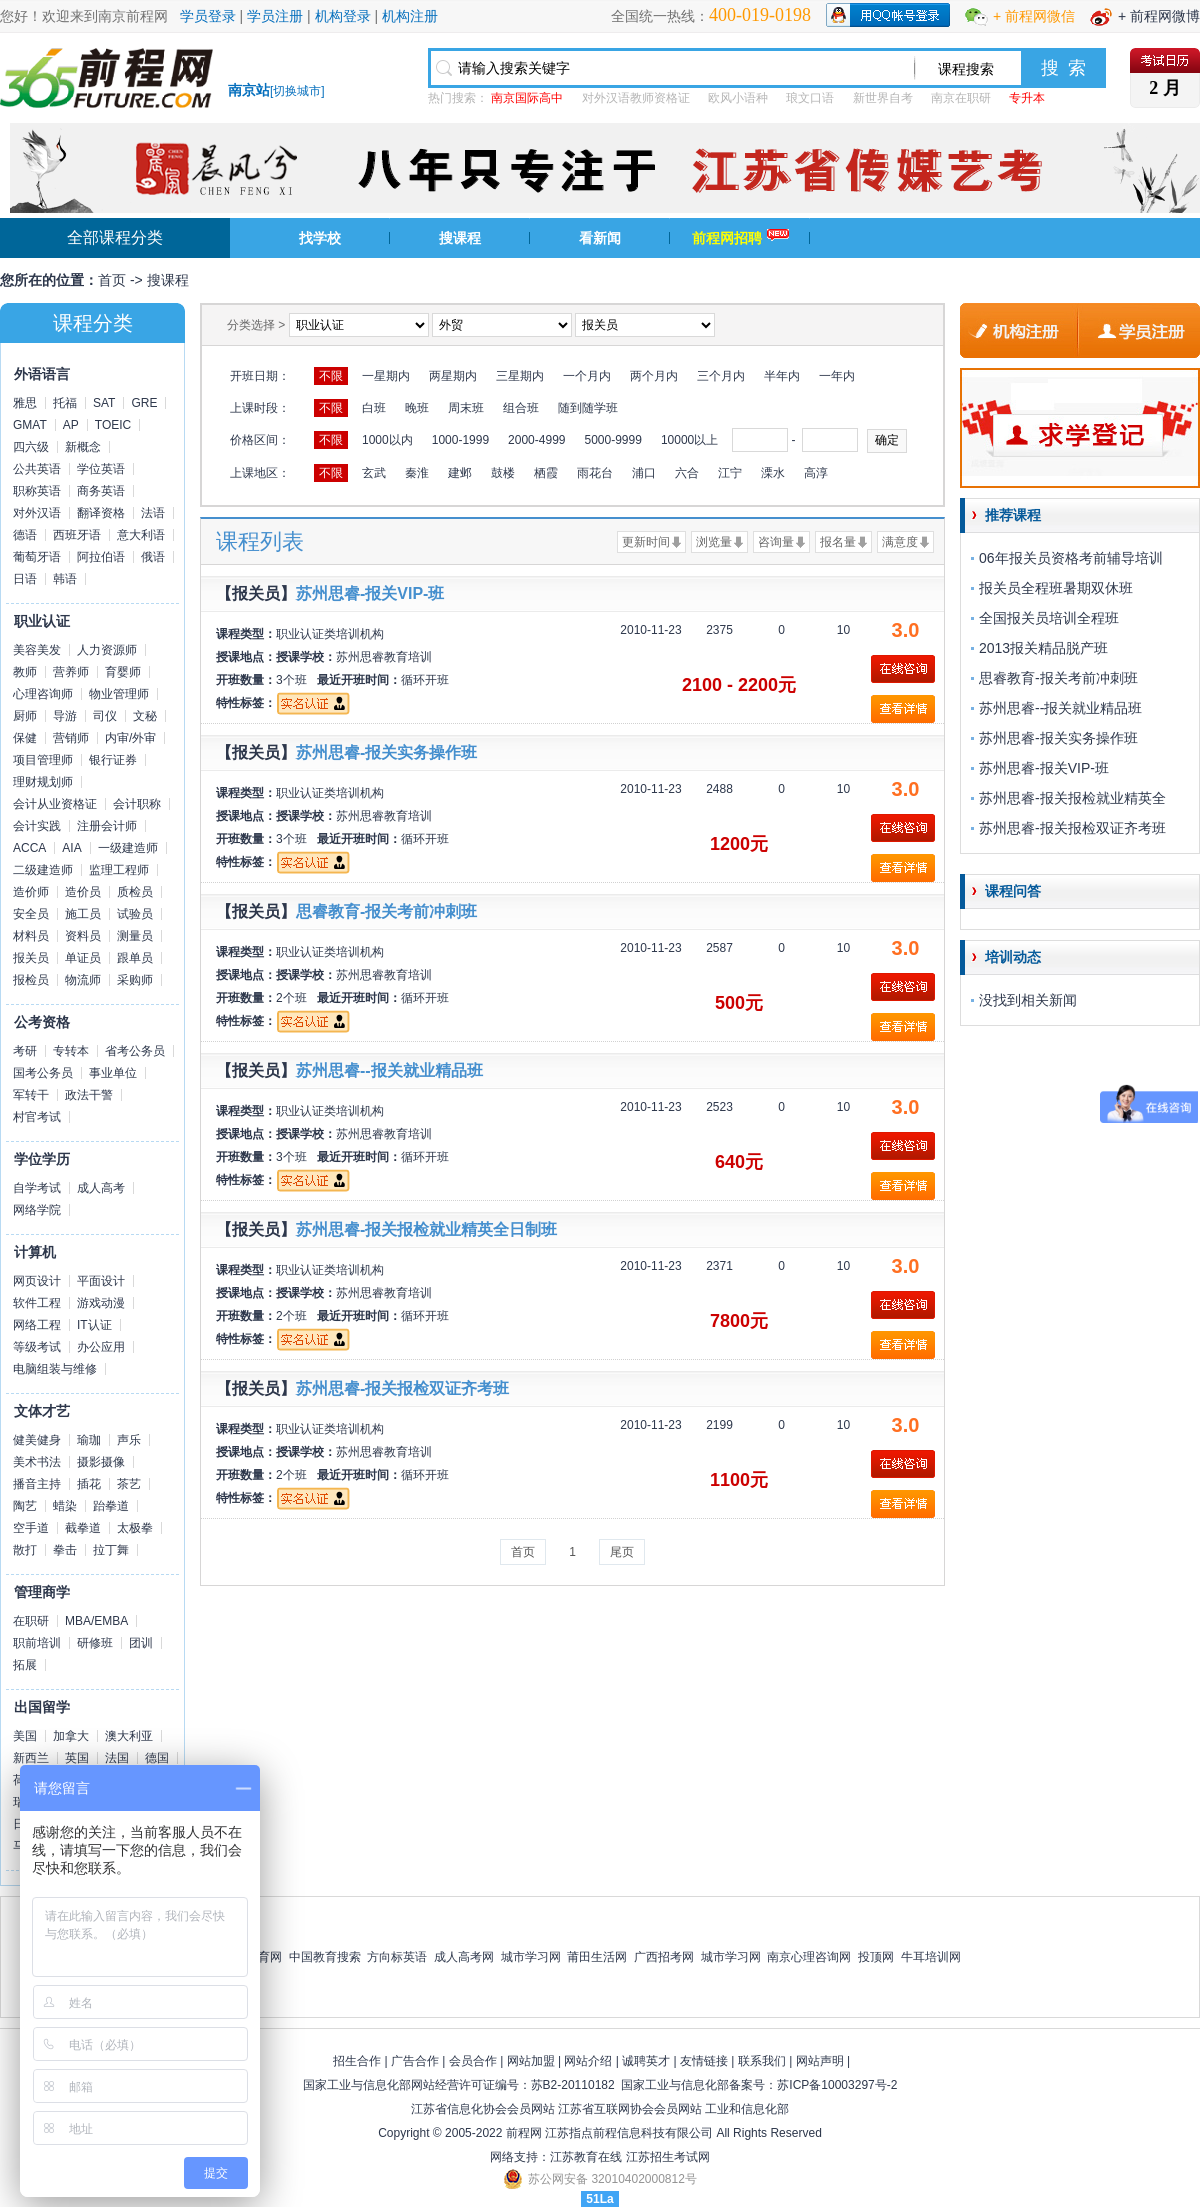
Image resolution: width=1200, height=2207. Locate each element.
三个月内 (721, 376)
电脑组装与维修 (55, 1369)
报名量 (838, 542)
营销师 (71, 738)
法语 (153, 513)
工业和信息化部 (747, 2109)
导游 (65, 716)
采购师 (135, 980)
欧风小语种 (738, 98)
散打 (25, 1550)
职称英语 (37, 491)
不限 (331, 376)
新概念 (83, 447)
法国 (117, 1758)
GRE (144, 403)
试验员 (135, 914)
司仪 (105, 716)
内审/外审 (130, 738)
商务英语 (101, 491)
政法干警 (89, 1095)
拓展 (25, 1665)
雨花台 (595, 473)
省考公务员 (135, 1051)
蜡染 (65, 1506)
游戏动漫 (101, 1303)
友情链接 (704, 2061)
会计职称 (137, 804)
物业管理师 (119, 694)
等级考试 (37, 1347)
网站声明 (820, 2061)
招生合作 (357, 2061)
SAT (104, 403)
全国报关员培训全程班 (1049, 618)
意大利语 (141, 535)
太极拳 (135, 1528)
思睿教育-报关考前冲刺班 (386, 911)
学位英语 (101, 469)
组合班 (521, 408)
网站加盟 (531, 2061)
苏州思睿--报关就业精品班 (389, 1070)
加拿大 (71, 1736)
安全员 (31, 914)
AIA (71, 848)
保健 (25, 738)
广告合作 (415, 2061)
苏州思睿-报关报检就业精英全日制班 (426, 1229)
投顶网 (876, 1957)
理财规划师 (43, 782)
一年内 (837, 376)
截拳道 (83, 1528)
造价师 (31, 892)
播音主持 (37, 1484)
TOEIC (113, 425)
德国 (157, 1758)
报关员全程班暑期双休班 (1056, 588)
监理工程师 (119, 870)
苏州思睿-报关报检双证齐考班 (402, 1388)
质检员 (135, 892)
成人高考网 (464, 1957)
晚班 (417, 408)
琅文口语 (810, 98)
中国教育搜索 (325, 1957)
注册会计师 (107, 826)
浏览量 (714, 542)
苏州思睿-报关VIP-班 (370, 593)
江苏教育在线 (586, 2157)
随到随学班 (588, 408)
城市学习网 (531, 1957)
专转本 (71, 1051)
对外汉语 (37, 513)
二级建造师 (43, 870)
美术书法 (37, 1462)
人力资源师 (107, 650)
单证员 (83, 958)
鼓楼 (503, 473)
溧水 (773, 473)
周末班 (466, 408)
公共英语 (37, 469)
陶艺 (25, 1506)
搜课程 (460, 238)
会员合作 (473, 2061)
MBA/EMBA (96, 1621)
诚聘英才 (646, 2061)
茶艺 (129, 1484)
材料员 (31, 936)
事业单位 (113, 1073)
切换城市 (297, 91)
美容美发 (37, 650)
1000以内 (387, 440)
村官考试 (37, 1117)
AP (71, 425)
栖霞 (546, 473)
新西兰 (31, 1758)
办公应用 (101, 1347)
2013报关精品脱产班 (1043, 648)
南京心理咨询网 (809, 1957)
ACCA (29, 848)
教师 (25, 672)
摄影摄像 (101, 1462)
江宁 (730, 473)
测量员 (135, 936)
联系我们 (762, 2061)
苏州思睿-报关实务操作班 (386, 752)
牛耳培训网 (931, 1957)
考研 (25, 1051)
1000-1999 (460, 440)
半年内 (782, 376)
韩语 (65, 579)
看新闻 (600, 238)
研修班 (95, 1643)
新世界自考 (883, 98)
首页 (112, 280)
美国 (25, 1736)
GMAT (30, 425)
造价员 (83, 892)
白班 (374, 408)
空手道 (31, 1528)
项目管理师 (43, 760)
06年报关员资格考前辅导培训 (1071, 558)
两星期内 (453, 376)
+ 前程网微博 (1159, 16)
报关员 (31, 958)
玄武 (374, 473)
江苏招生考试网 (668, 2157)
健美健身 (37, 1440)
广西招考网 (664, 1957)
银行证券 (113, 760)
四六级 (31, 447)
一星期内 (386, 376)
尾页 (622, 1552)
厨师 (25, 716)
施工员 (83, 914)
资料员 (83, 936)
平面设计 (101, 1281)
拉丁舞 (111, 1550)
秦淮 (417, 473)
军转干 (31, 1095)
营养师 (71, 672)
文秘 (145, 716)
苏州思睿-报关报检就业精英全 (1072, 798)
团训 (141, 1643)
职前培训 (37, 1643)
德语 (25, 535)
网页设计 (37, 1281)
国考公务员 (43, 1073)
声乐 (129, 1440)
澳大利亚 (129, 1736)
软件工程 (37, 1303)
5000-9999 (612, 440)
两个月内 (654, 376)
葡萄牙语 (37, 557)
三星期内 (520, 376)
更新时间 (646, 542)
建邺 (460, 473)
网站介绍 (588, 2061)
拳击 (65, 1550)
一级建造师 (128, 848)
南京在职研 (961, 98)
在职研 (31, 1621)
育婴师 (123, 672)
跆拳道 (111, 1506)
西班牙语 (77, 535)
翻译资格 (101, 513)
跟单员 (135, 958)
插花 (89, 1484)
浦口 (644, 473)
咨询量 (776, 542)
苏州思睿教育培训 (384, 657)
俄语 (153, 557)
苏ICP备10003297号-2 (837, 2085)
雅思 (25, 403)
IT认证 (94, 1325)
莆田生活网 (597, 1957)
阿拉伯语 (101, 557)
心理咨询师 (43, 694)
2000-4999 (536, 440)
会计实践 (37, 826)
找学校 (320, 238)
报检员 (31, 980)
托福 (65, 403)
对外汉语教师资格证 (636, 98)
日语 (25, 579)
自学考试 (37, 1188)
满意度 (900, 542)
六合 (687, 473)
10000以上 (689, 440)
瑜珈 (89, 1440)
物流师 (83, 980)
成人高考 (101, 1188)
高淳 (816, 473)
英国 (77, 1758)
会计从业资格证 (55, 804)
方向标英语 (397, 1957)
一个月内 (587, 376)
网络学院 (37, 1210)
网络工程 (37, 1325)
